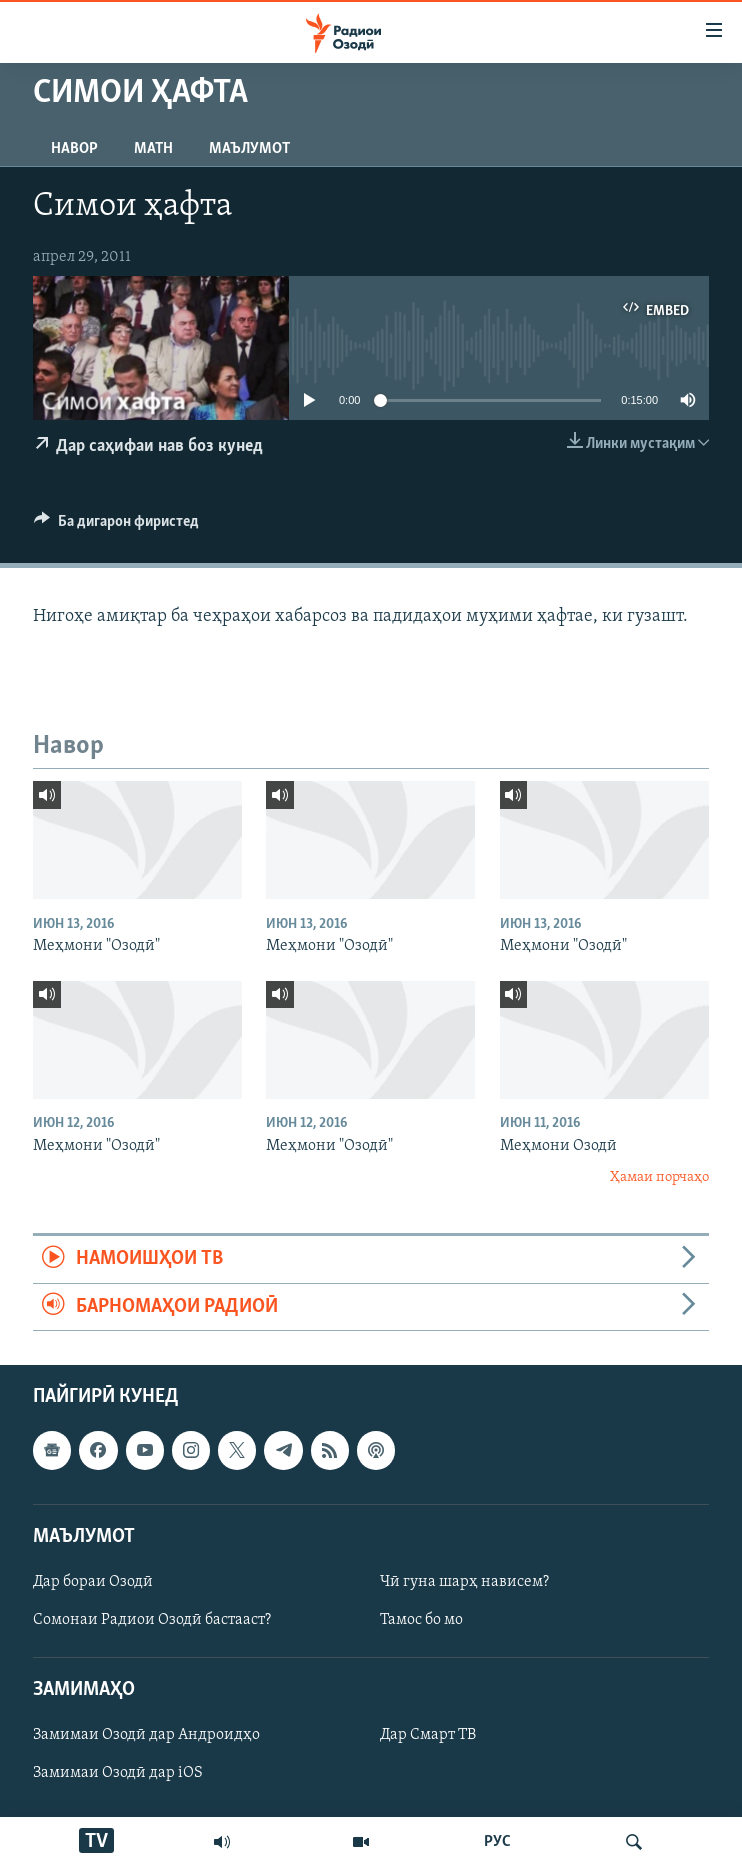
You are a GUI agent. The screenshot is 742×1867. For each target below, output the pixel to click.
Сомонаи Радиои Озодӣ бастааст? (152, 1620)
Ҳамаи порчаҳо (659, 1177)
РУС (497, 1842)
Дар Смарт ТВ (428, 1736)
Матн (153, 149)
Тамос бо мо (421, 1620)
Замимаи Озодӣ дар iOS (118, 1774)
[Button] (116, 526)
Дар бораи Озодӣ (93, 1582)
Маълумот (249, 149)
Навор (74, 149)
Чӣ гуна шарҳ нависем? (464, 1582)
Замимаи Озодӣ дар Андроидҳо (146, 1736)
